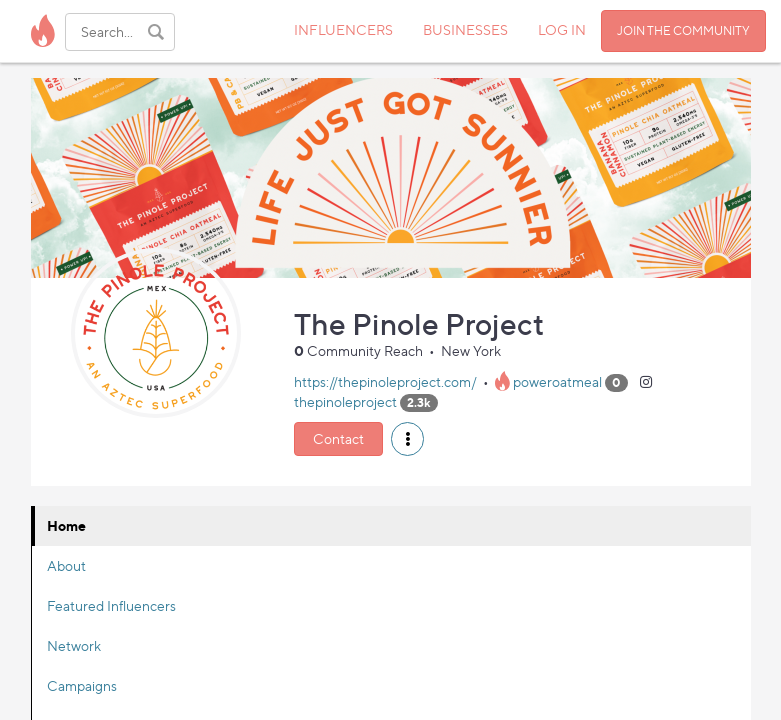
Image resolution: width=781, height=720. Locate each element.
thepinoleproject (345, 401)
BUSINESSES (465, 29)
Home (66, 525)
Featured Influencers (111, 605)
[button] (407, 439)
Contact (338, 438)
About (66, 565)
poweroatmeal (557, 381)
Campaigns (82, 685)
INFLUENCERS (343, 29)
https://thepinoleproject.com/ (385, 381)
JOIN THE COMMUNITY (683, 30)
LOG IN (562, 29)
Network (74, 645)
